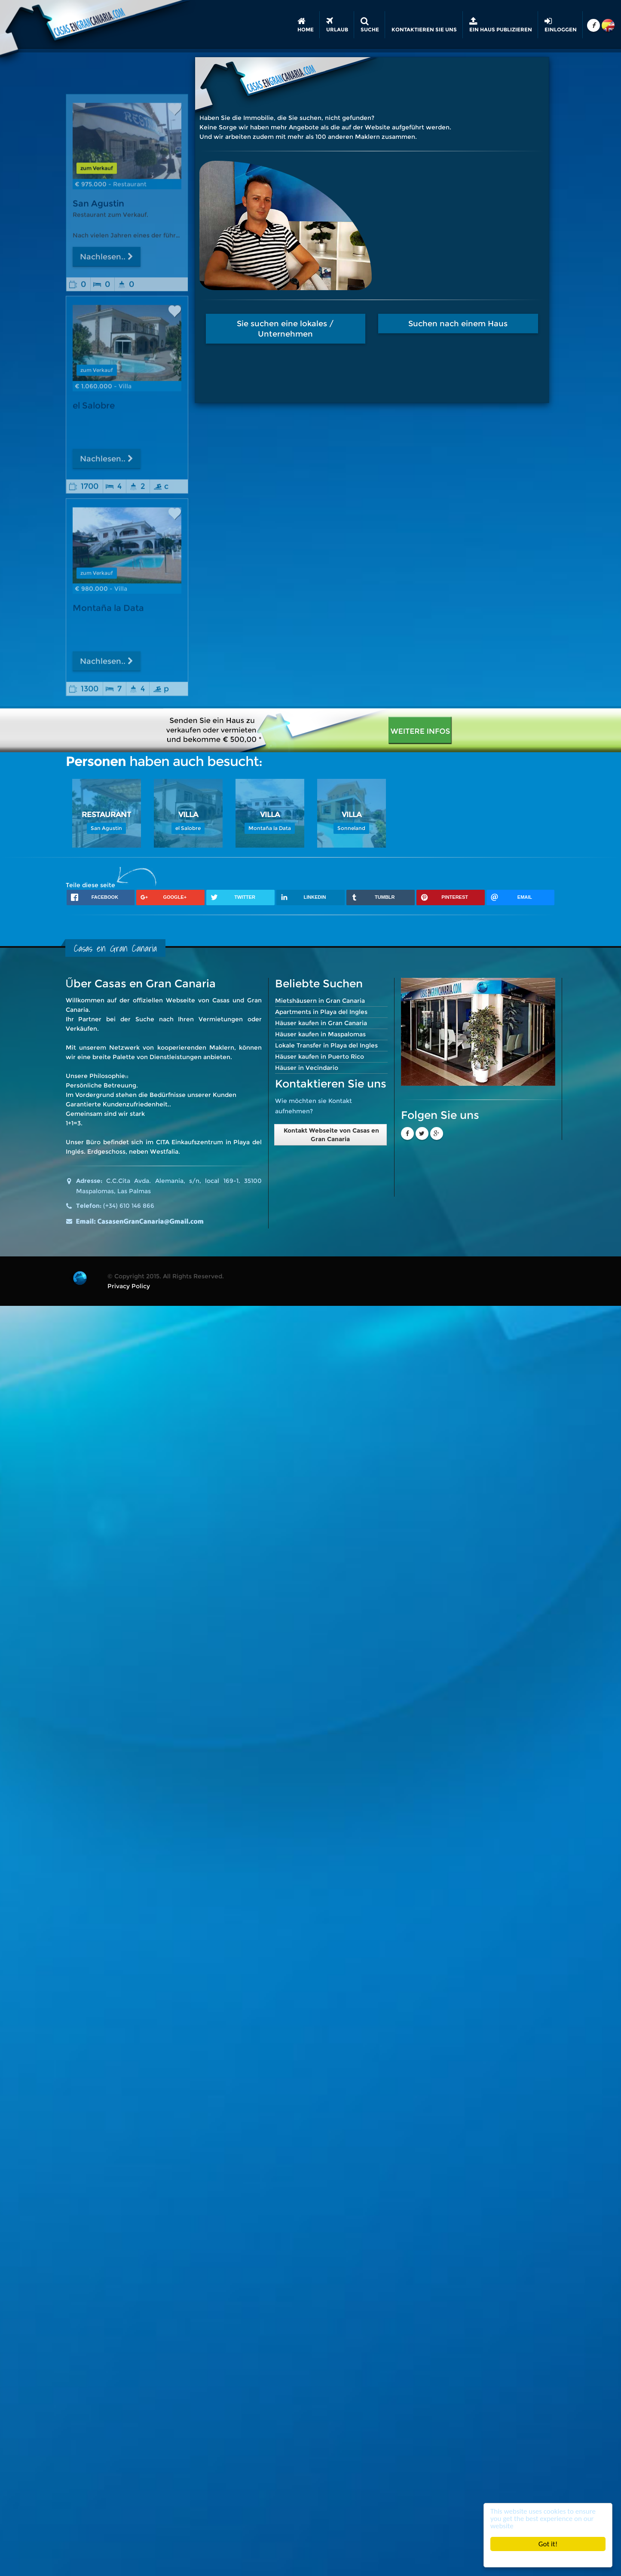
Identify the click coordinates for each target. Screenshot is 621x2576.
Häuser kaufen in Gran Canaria (321, 1023)
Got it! (547, 2543)
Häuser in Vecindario (306, 1068)
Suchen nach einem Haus (491, 323)
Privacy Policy (128, 1286)
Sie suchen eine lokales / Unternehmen (319, 329)
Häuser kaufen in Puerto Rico (319, 1056)
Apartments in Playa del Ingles (321, 1012)
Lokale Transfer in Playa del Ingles (326, 1045)
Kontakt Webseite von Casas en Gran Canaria (330, 1135)
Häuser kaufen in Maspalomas (320, 1034)
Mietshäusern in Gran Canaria (320, 1001)
